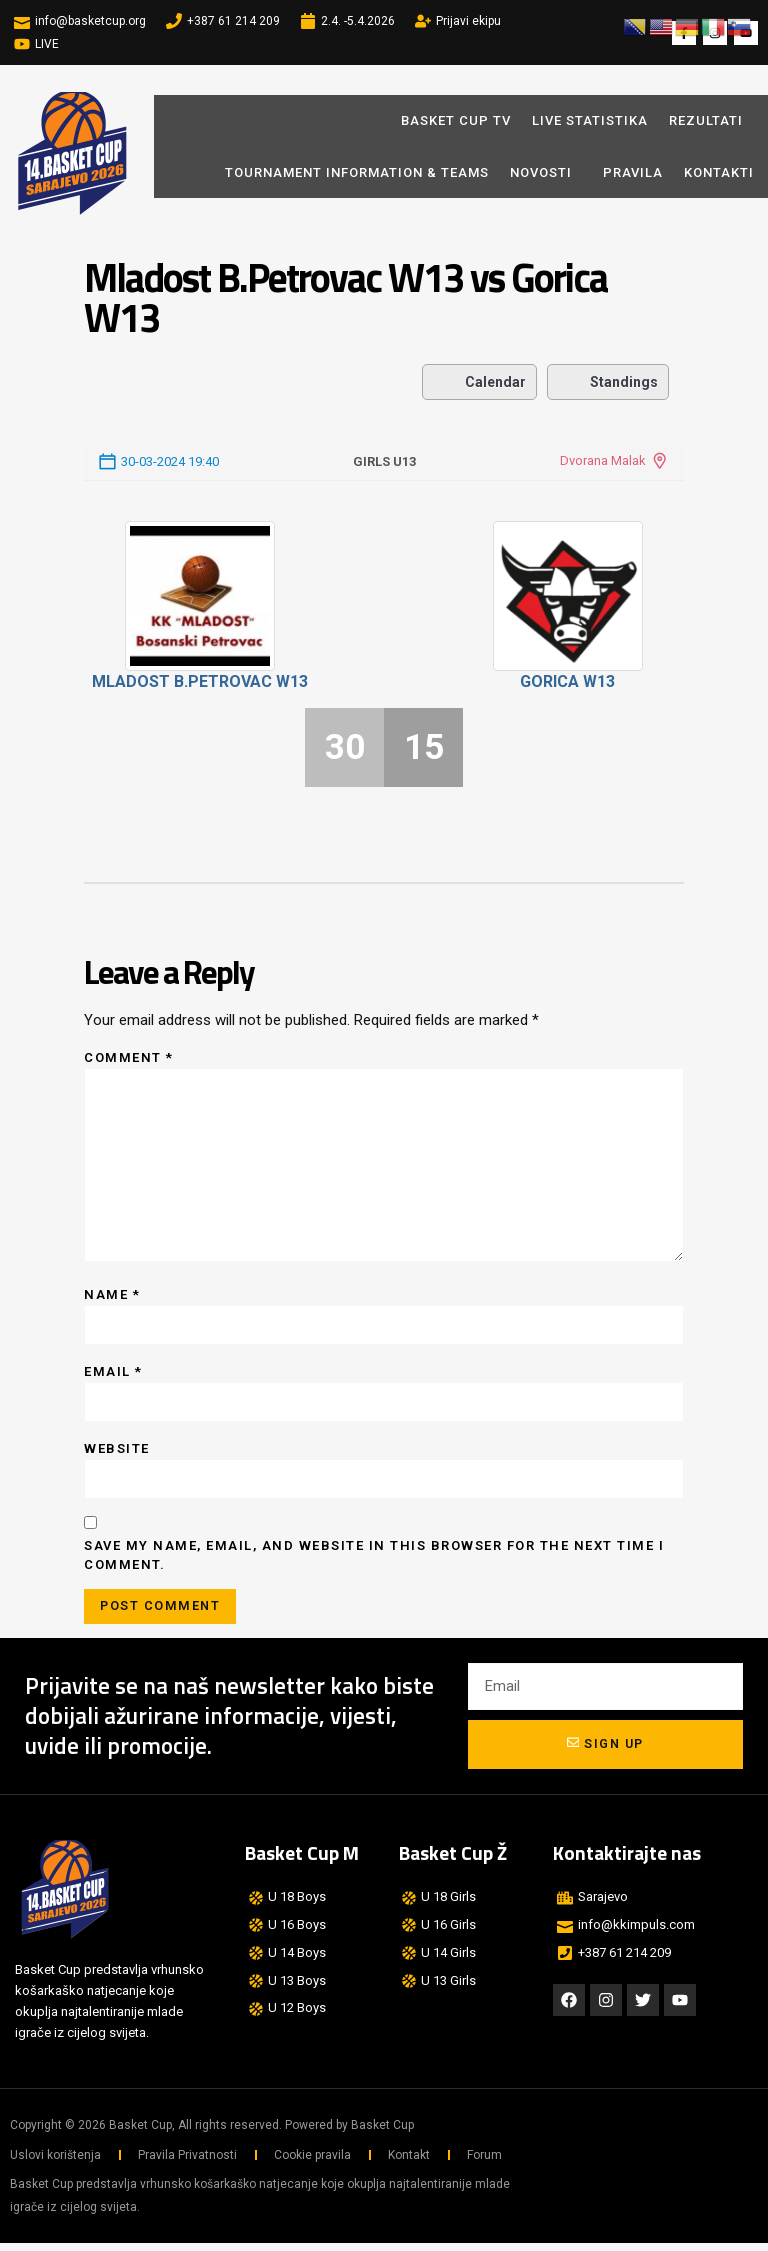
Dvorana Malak (603, 460)
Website (117, 1453)
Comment (129, 1057)
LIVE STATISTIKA (590, 120)
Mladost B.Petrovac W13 (200, 681)
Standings (608, 382)
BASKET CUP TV (456, 120)
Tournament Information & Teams (357, 172)
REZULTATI (706, 120)
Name (112, 1298)
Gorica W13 (567, 681)
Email (113, 1376)
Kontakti (719, 172)
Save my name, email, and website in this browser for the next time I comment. (374, 1561)
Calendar (479, 382)
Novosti (546, 172)
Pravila (633, 172)
